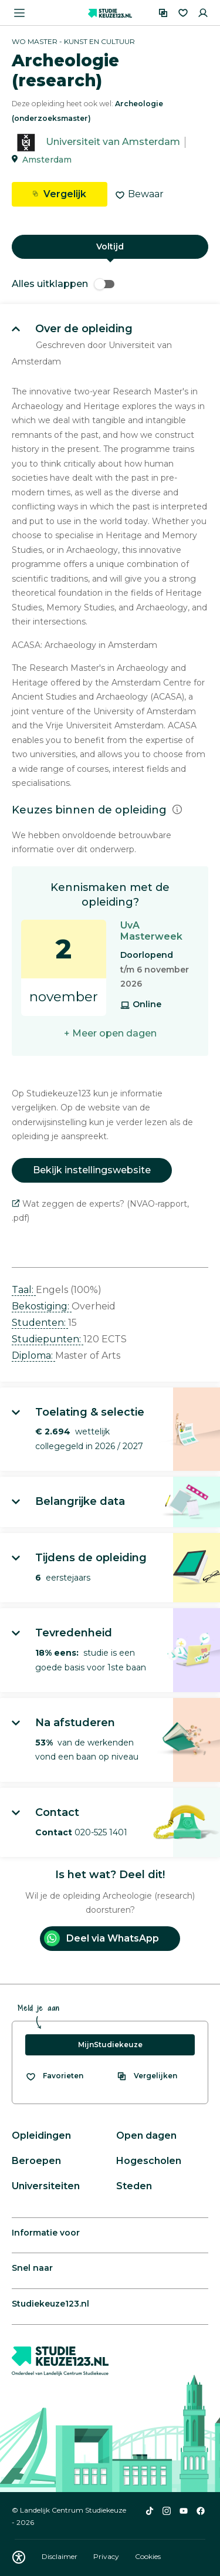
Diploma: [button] (33, 1355)
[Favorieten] (183, 13)
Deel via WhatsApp (101, 1938)
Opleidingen (41, 2135)
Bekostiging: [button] (42, 1306)
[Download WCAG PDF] (19, 2557)
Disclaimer (60, 2556)
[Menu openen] (19, 13)
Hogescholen (148, 2160)
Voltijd (110, 246)
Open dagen (146, 2135)
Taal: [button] (24, 1289)
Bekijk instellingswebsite (92, 1170)
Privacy (107, 2556)
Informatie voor (46, 2232)
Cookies (148, 2556)
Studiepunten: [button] (47, 1339)
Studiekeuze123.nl (50, 2303)
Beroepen (36, 2160)
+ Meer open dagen (110, 1033)
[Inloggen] (203, 13)
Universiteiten (46, 2186)
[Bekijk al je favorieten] (54, 2076)
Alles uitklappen (63, 283)
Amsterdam (47, 159)
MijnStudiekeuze (110, 2044)
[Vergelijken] (163, 13)
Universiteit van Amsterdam (113, 142)
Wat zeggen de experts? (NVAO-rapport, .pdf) (100, 1211)
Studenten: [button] (40, 1322)
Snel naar (32, 2268)
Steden (134, 2186)
